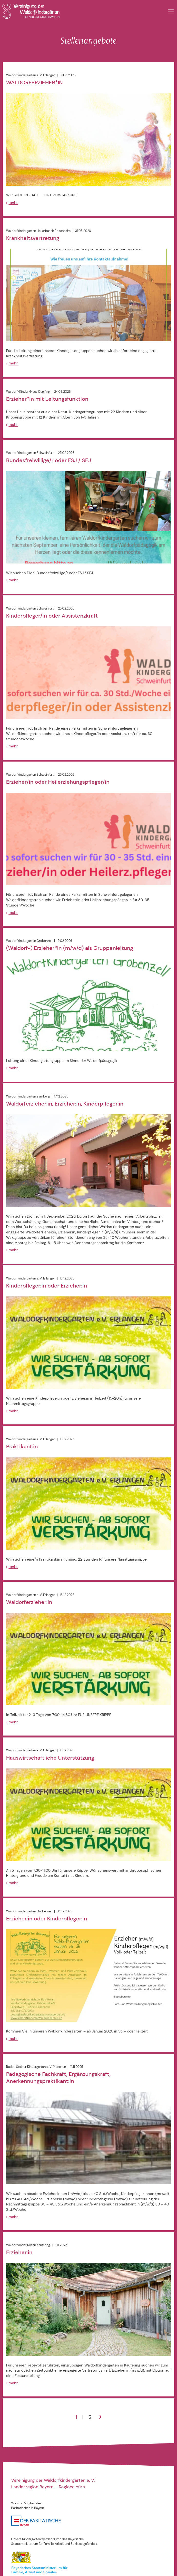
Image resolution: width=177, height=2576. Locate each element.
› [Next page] (100, 2416)
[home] (30, 11)
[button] (170, 11)
